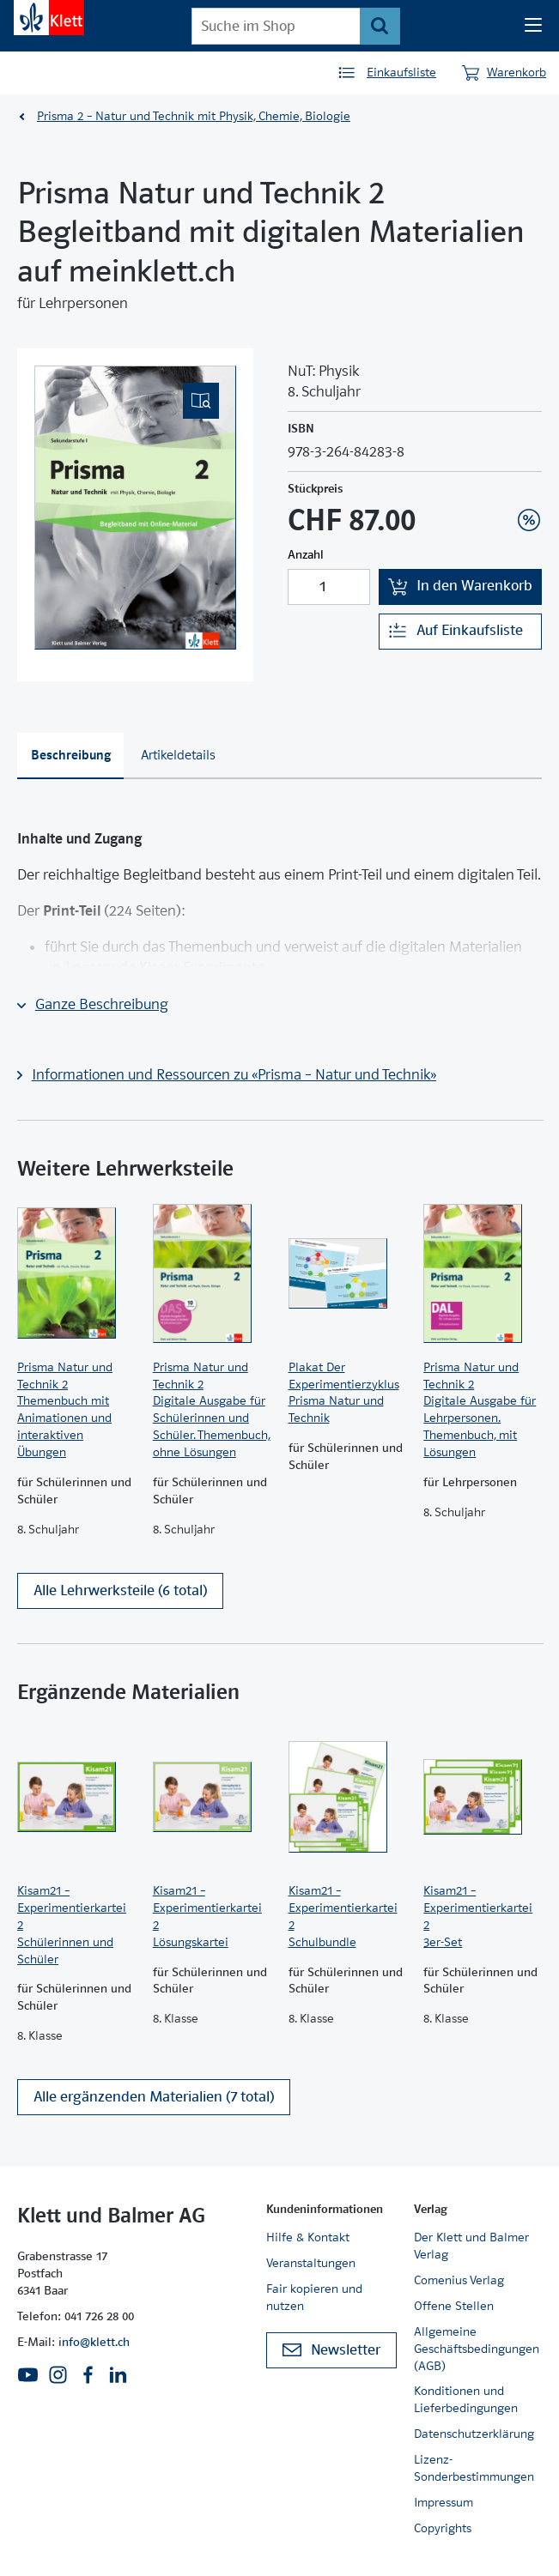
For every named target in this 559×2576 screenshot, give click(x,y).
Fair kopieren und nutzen (314, 2297)
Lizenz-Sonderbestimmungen (474, 2468)
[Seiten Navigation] (533, 25)
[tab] (70, 756)
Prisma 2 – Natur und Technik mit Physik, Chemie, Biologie (193, 116)
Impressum (443, 2502)
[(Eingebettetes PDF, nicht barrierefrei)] (135, 508)
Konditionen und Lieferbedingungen (466, 2399)
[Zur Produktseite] (76, 1273)
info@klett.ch (94, 2341)
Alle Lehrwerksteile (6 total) (120, 1590)
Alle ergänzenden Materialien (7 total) (153, 2097)
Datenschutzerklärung (474, 2433)
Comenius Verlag (459, 2280)
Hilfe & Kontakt (307, 2237)
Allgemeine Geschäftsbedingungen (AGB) (476, 2348)
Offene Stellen (454, 2305)
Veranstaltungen (310, 2263)
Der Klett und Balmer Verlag (471, 2245)
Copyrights (442, 2528)
